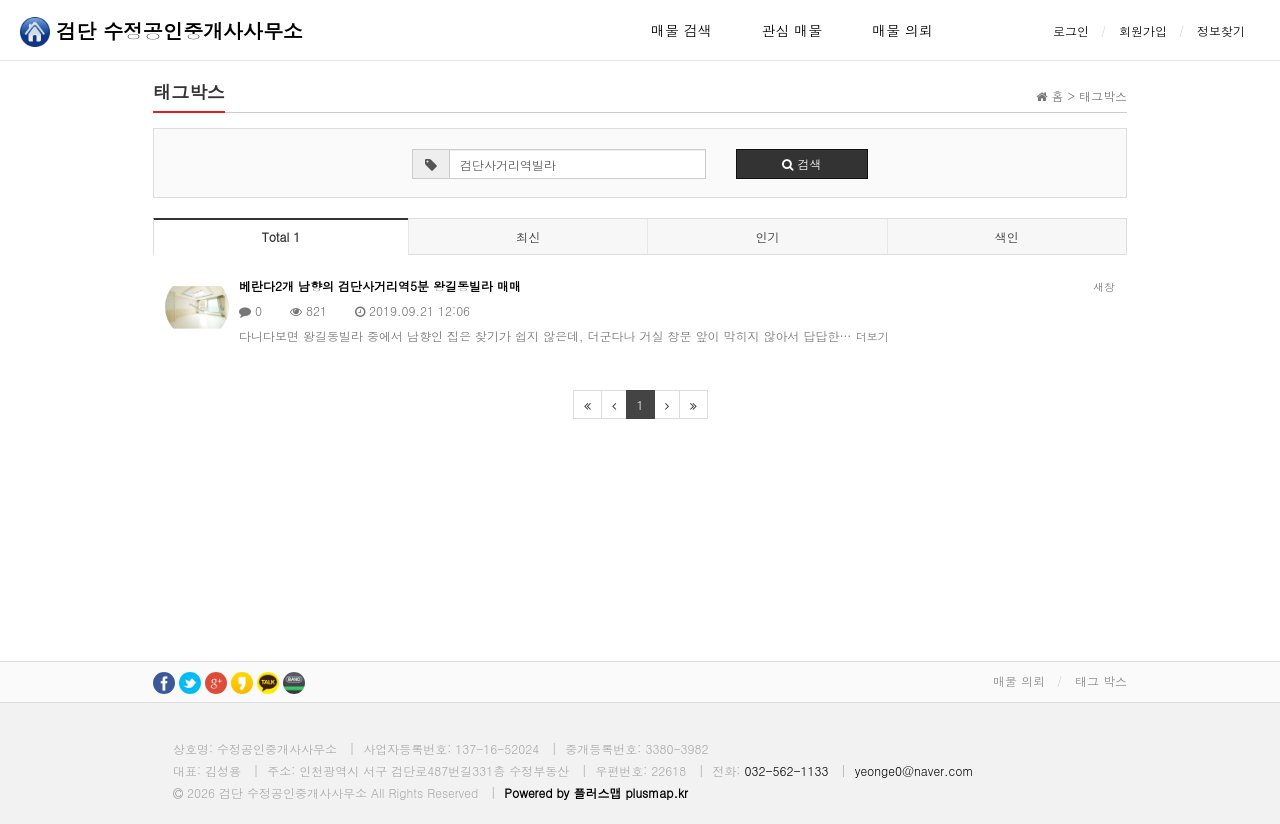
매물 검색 (681, 30)
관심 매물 (792, 30)
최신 (528, 236)
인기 (767, 236)
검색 (801, 163)
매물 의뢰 (902, 30)
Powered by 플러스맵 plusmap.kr (596, 792)
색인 (1007, 236)
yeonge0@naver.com (914, 770)
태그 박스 (1101, 680)
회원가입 (1143, 30)
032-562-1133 (786, 770)
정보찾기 (1221, 30)
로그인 (1071, 30)
